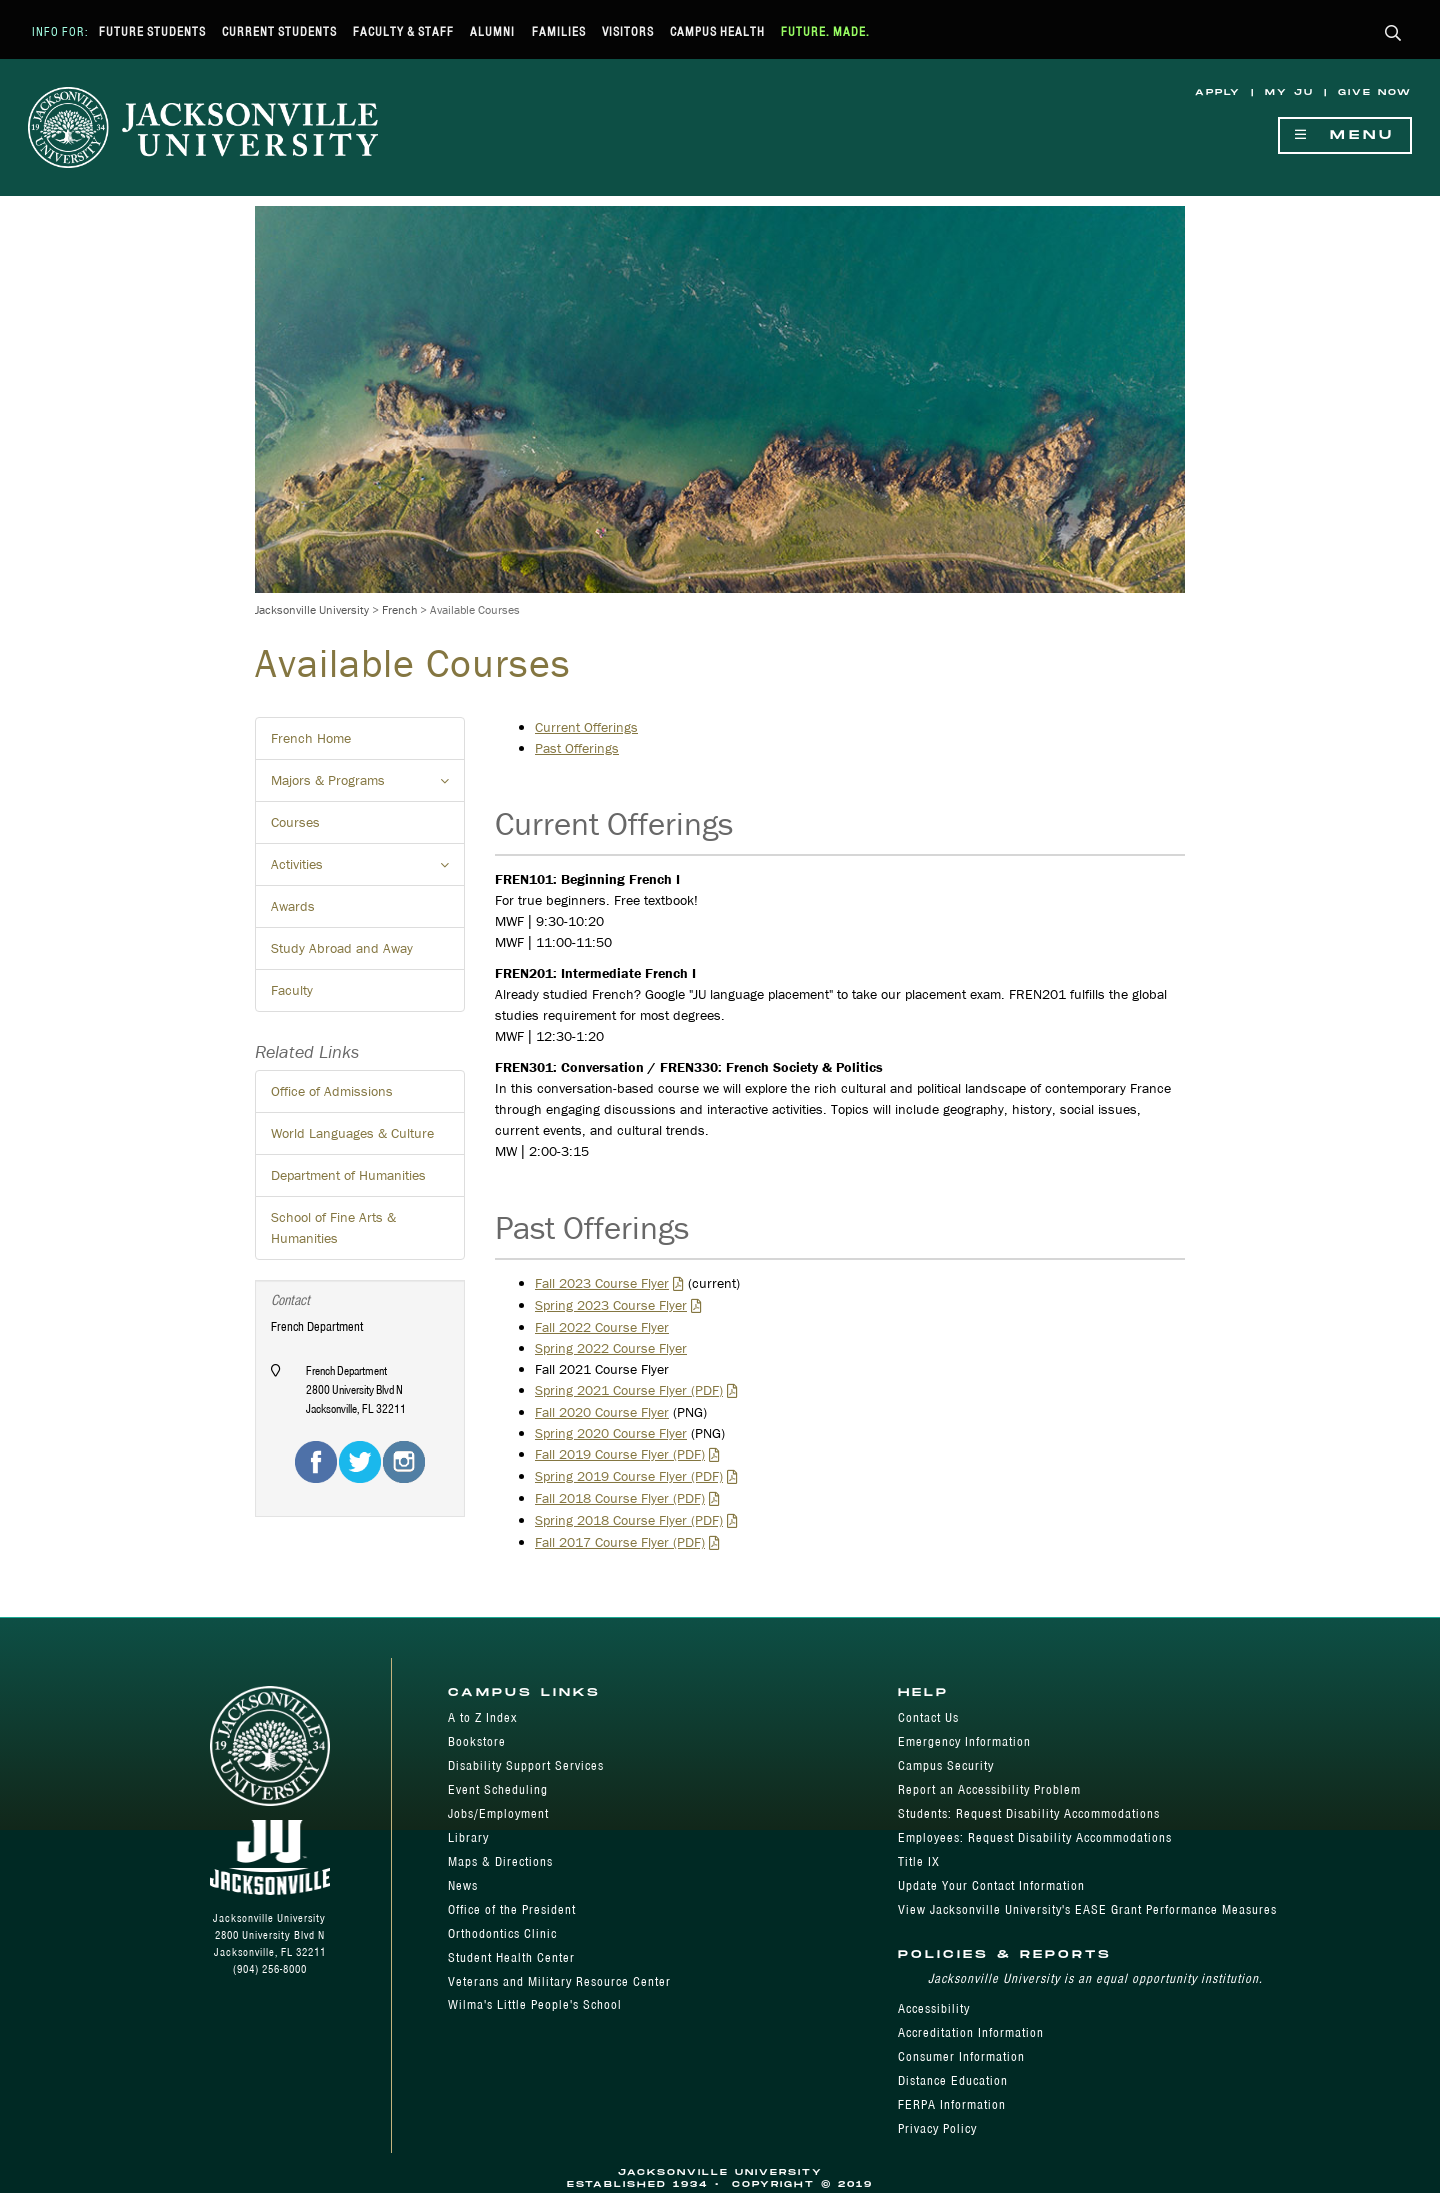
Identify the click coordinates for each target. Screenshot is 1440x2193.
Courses (295, 822)
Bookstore (477, 1741)
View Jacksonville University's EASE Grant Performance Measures (1087, 1909)
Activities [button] (368, 870)
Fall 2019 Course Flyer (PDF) (620, 1454)
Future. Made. (825, 31)
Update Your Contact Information (991, 1885)
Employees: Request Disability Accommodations (1035, 1837)
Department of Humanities (348, 1175)
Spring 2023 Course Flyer (611, 1305)
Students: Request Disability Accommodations (1029, 1813)
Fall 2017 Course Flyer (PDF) (620, 1542)
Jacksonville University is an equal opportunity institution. (1095, 1978)
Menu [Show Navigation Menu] (1345, 135)
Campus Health (717, 31)
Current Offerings (586, 727)
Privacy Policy (937, 2128)
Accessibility (934, 2008)
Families (559, 31)
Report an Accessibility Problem (989, 1789)
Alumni (492, 31)
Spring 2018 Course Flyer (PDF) (629, 1520)
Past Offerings (577, 748)
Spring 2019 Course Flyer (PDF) (629, 1476)
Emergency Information (964, 1741)
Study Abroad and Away (342, 948)
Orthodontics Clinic (502, 1933)
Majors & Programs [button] (368, 786)
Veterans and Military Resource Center (559, 1981)
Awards (293, 906)
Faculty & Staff (403, 31)
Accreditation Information (971, 2032)
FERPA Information (952, 2104)
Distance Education (953, 2080)
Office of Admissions (332, 1091)
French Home (311, 738)
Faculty (292, 990)
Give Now (1375, 92)
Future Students (152, 31)
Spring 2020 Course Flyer (611, 1433)
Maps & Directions (500, 1861)
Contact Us (928, 1717)
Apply (1218, 92)
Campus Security (946, 1765)
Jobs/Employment (498, 1813)
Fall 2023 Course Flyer (602, 1283)
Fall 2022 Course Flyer (602, 1327)
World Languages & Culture (352, 1133)
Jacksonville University (312, 609)
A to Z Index (482, 1717)
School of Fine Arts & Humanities (333, 1227)
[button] (1393, 34)
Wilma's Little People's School (535, 2004)
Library (468, 1837)
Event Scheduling (498, 1789)
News (463, 1885)
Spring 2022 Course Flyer (611, 1348)
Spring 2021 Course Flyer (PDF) (629, 1390)
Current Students (279, 31)
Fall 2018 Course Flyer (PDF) (620, 1498)
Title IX (919, 1861)
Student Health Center (511, 1957)
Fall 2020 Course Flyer (602, 1412)
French (399, 609)
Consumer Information (961, 2056)
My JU (1289, 92)
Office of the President (512, 1909)
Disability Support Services (526, 1765)
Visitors (628, 31)
